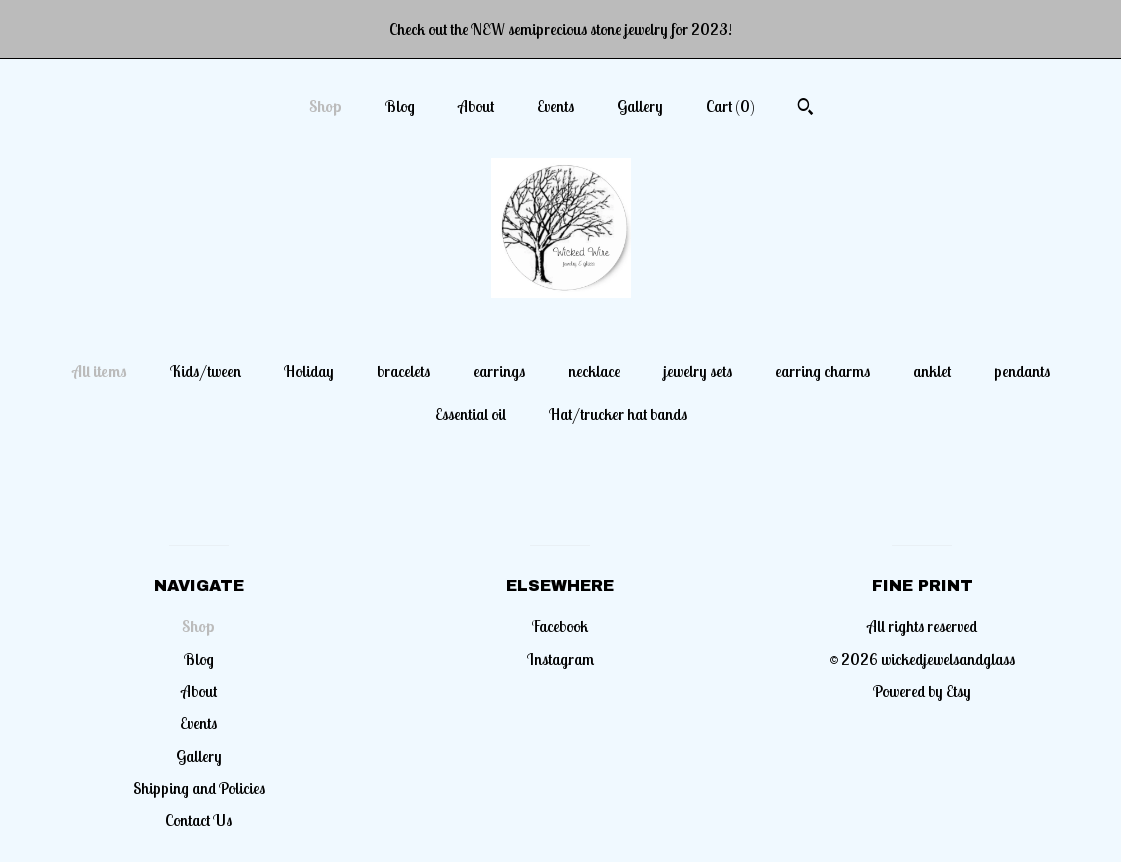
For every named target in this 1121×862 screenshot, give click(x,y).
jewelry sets (697, 371)
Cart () (730, 106)
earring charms (822, 371)
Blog (400, 106)
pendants (1022, 371)
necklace (594, 371)
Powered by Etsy (922, 691)
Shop (325, 106)
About (476, 106)
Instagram (560, 659)
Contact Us (198, 820)
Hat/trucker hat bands (618, 414)
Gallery (640, 106)
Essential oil (470, 414)
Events (555, 106)
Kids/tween (205, 371)
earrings (499, 371)
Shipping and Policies (199, 788)
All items (99, 371)
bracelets (403, 371)
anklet (932, 371)
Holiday (309, 371)
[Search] (805, 109)
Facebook (560, 626)
